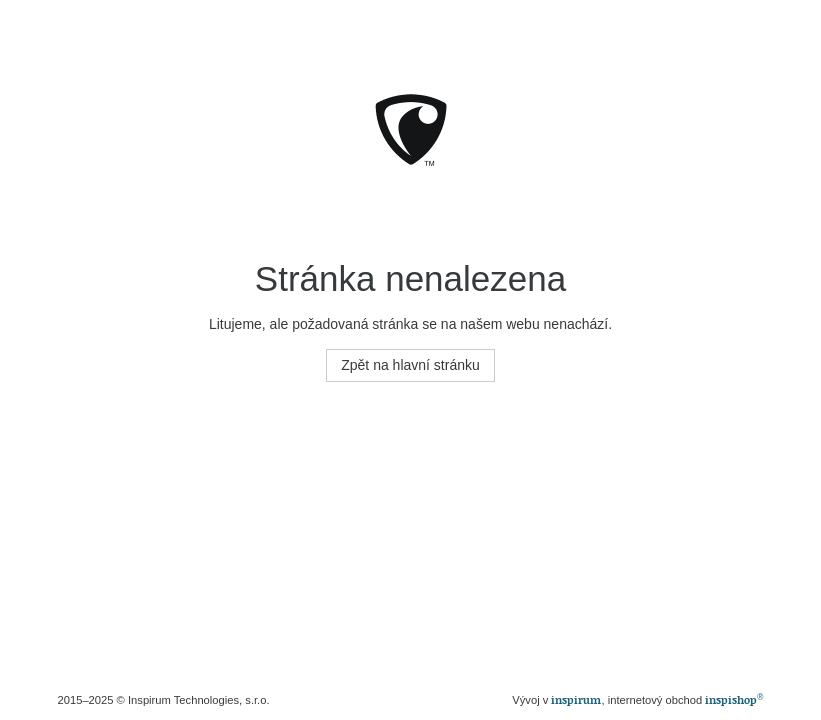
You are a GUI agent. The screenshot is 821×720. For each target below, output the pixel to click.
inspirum (576, 699)
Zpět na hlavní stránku (410, 365)
